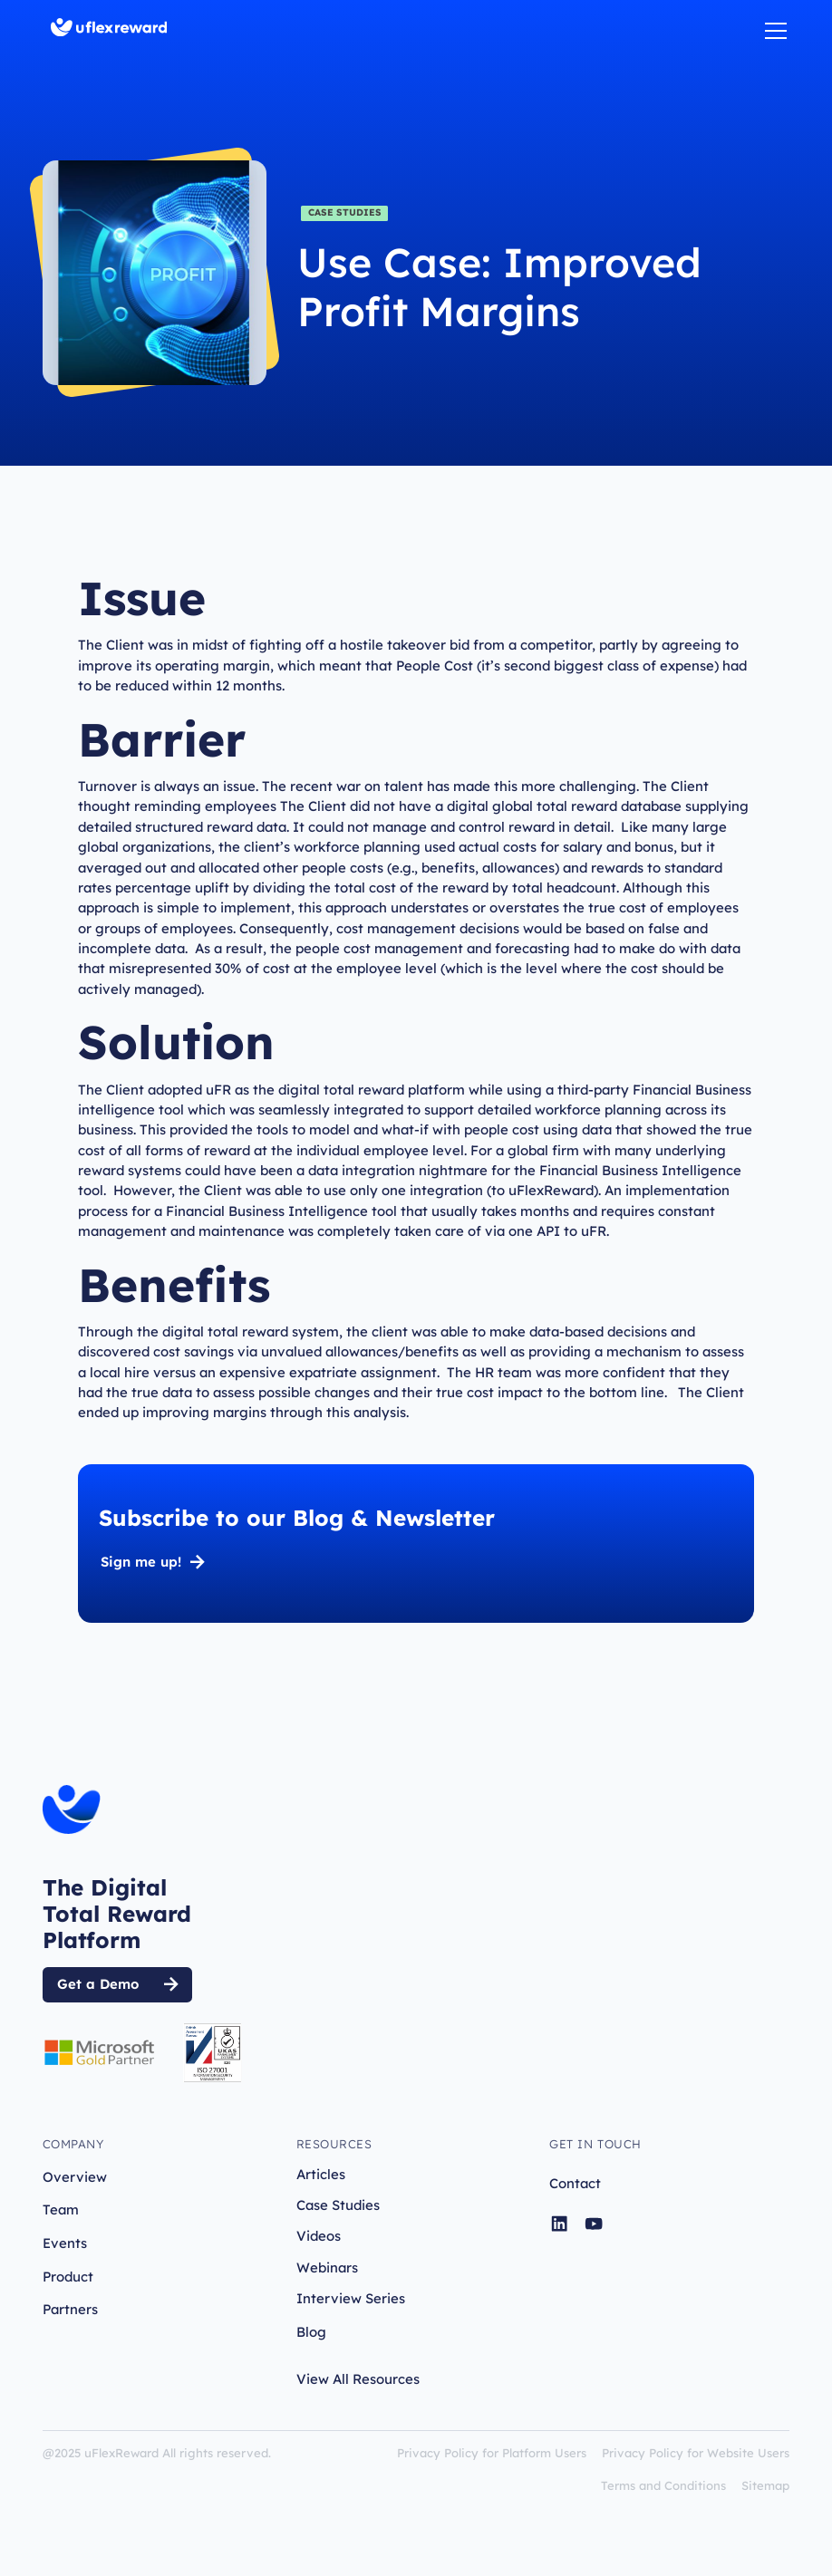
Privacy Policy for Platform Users (491, 2453)
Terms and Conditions (663, 2485)
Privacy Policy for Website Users (695, 2453)
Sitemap (765, 2485)
